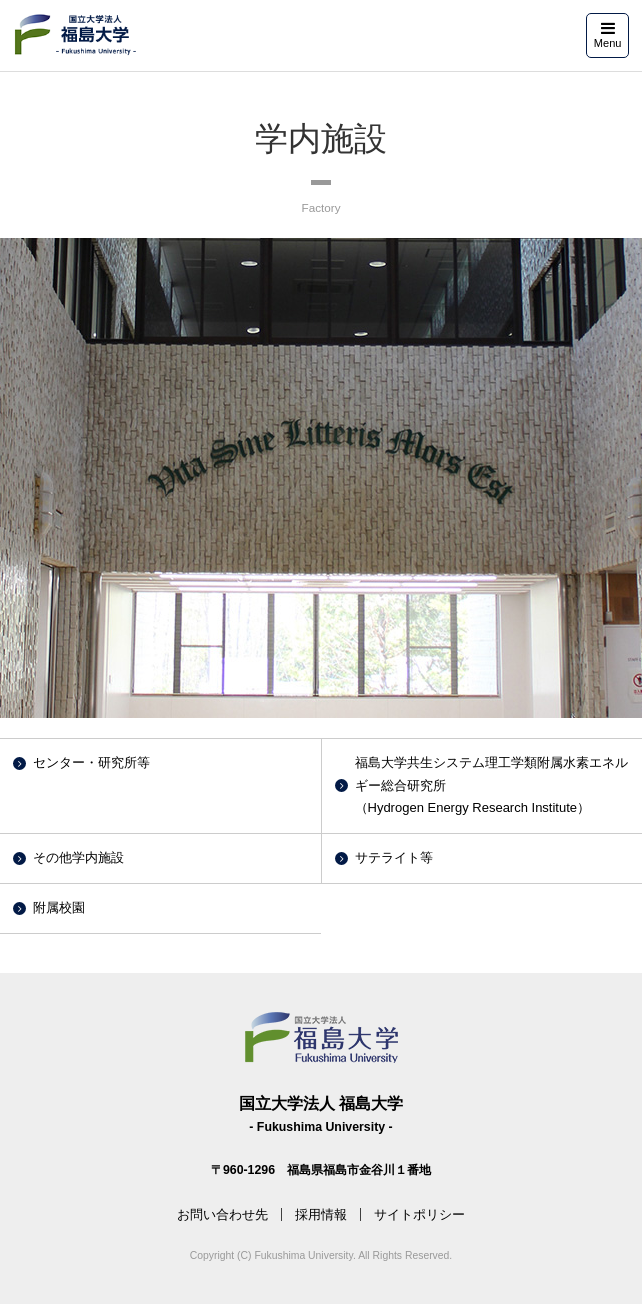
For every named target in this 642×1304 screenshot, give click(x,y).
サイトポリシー (419, 1214)
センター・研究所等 (91, 762)
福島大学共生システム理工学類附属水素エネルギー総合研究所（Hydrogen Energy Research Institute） (491, 785)
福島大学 (74, 34)
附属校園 (59, 907)
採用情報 (321, 1214)
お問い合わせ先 (222, 1214)
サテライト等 (394, 857)
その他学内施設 (78, 857)
